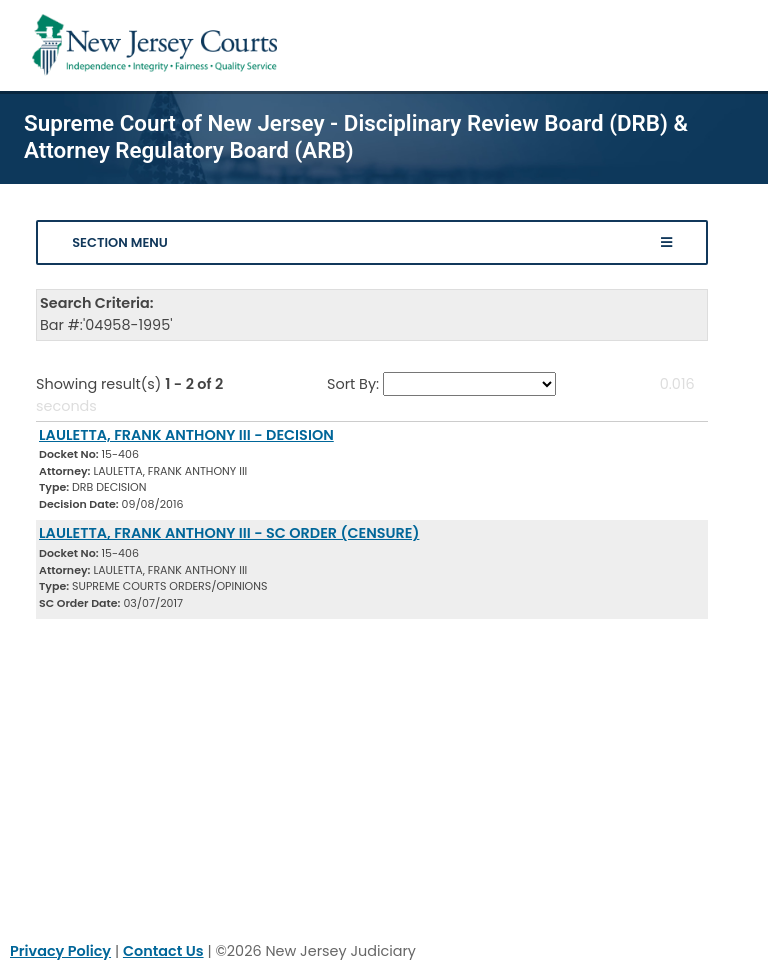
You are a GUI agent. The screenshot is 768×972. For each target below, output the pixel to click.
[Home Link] (158, 45)
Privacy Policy (60, 951)
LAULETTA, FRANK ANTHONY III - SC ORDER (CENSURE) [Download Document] (229, 533)
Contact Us (163, 951)
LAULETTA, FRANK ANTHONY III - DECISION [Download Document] (186, 435)
